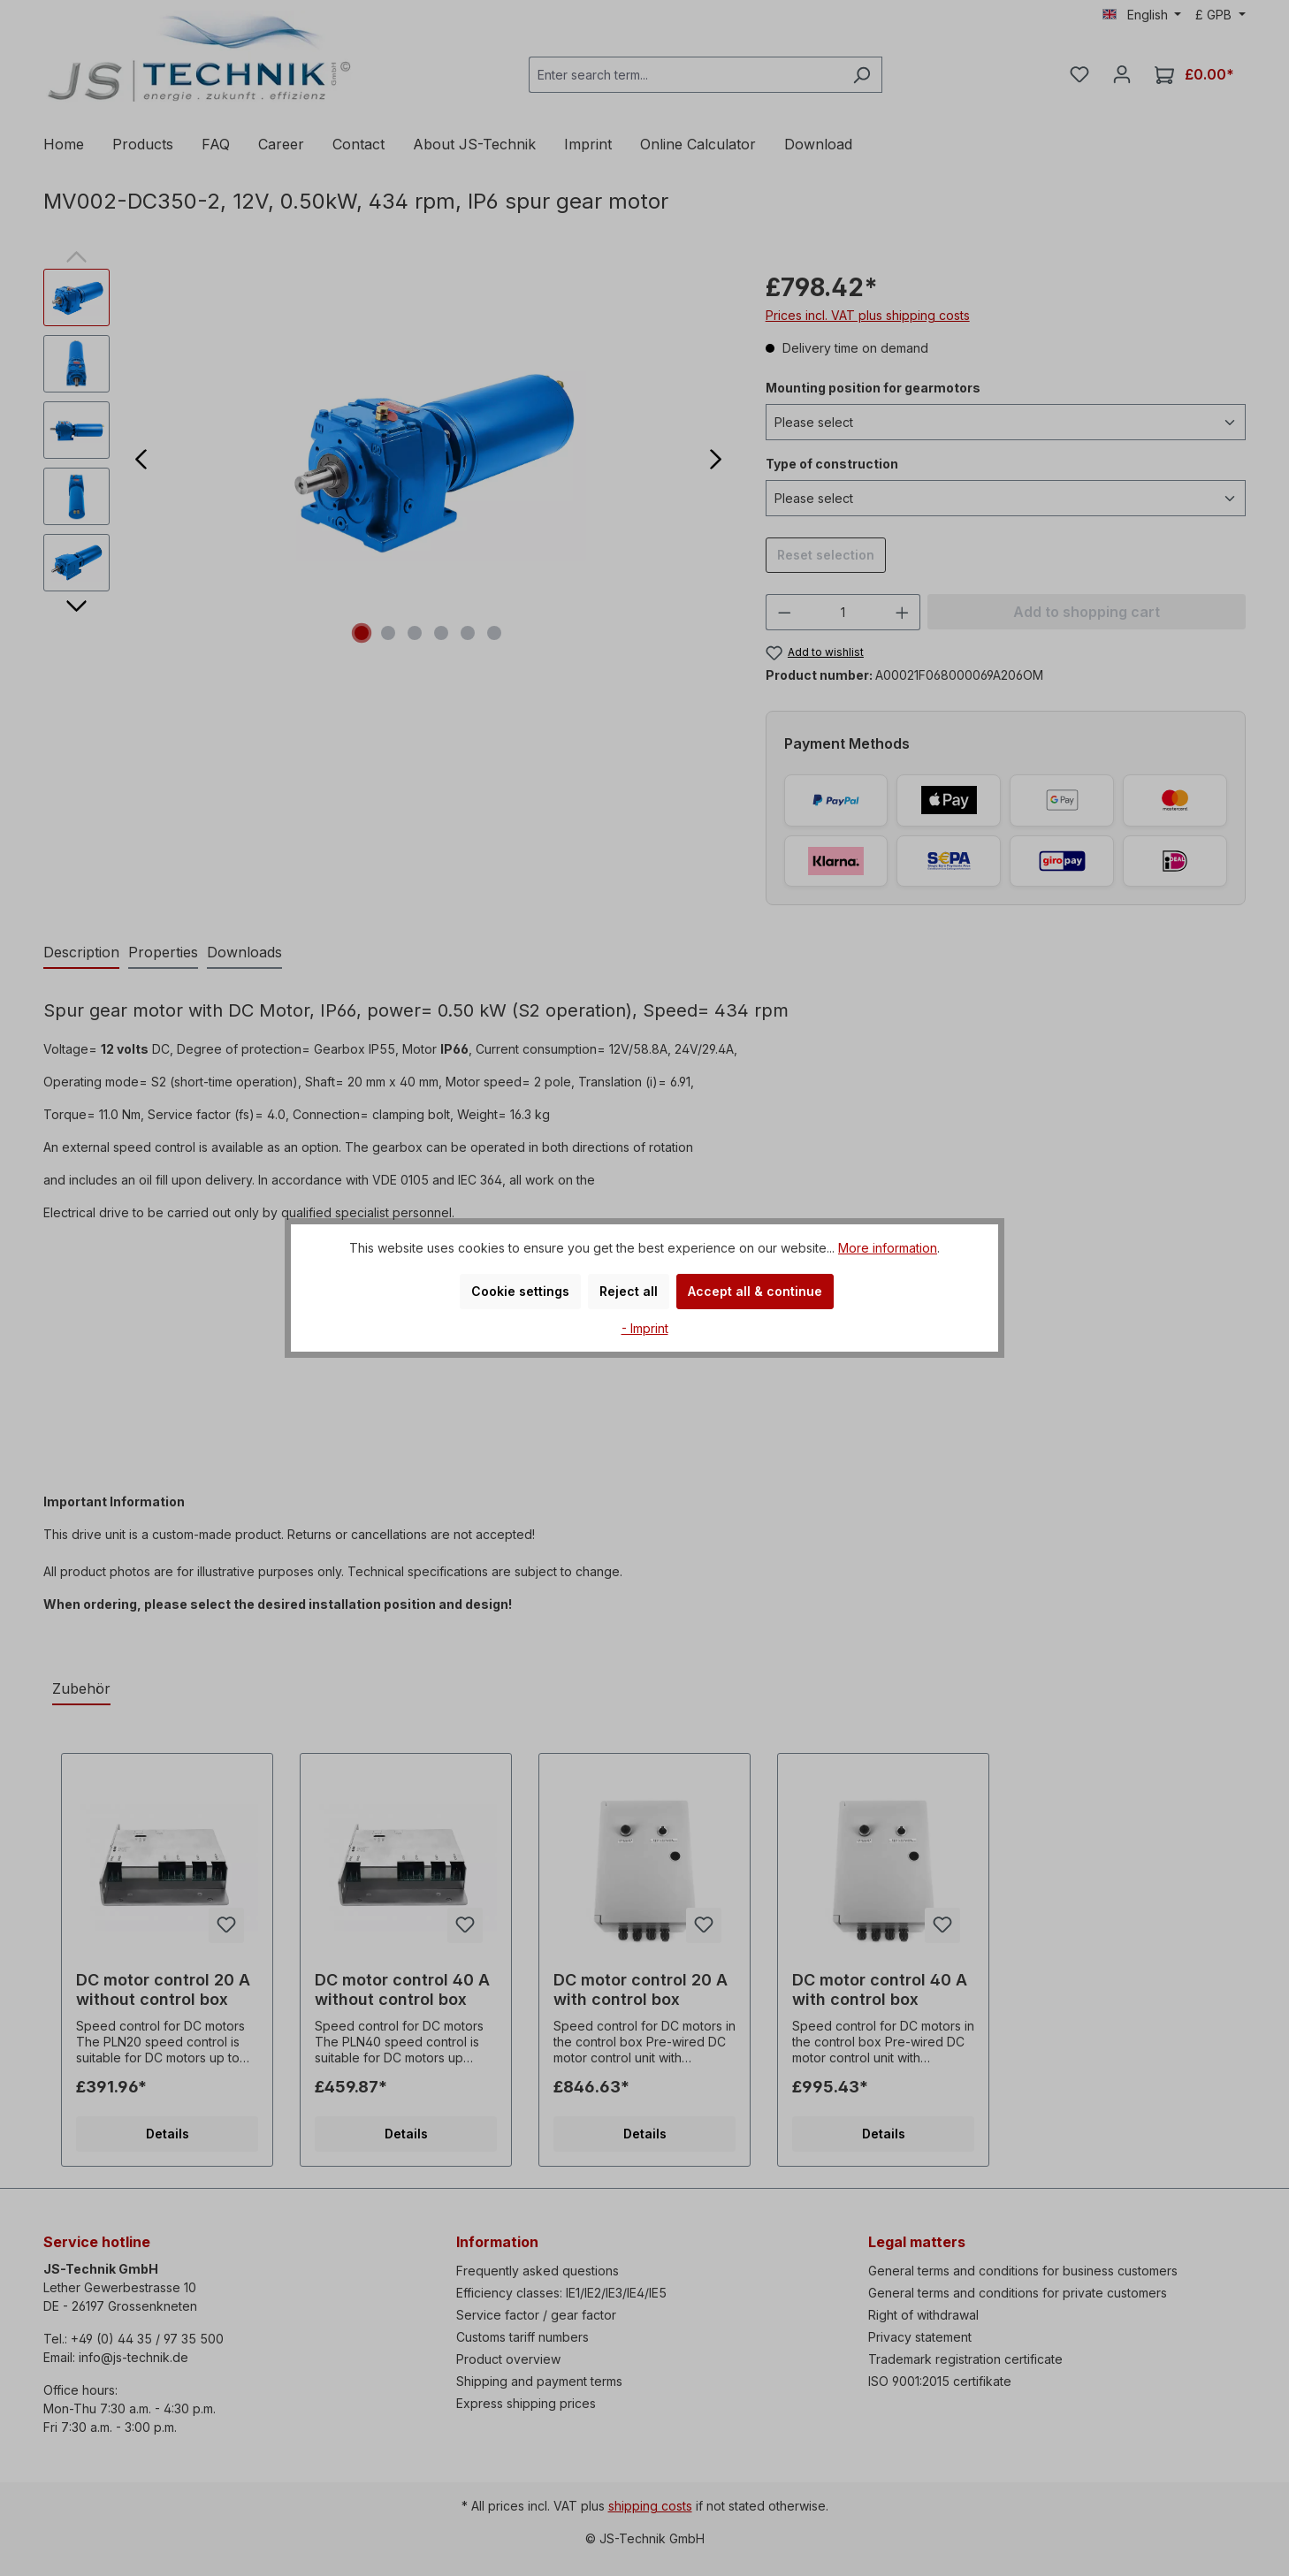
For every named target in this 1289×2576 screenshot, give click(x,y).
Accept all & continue (755, 1291)
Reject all (628, 1291)
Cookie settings (520, 1291)
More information (887, 1247)
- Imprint (645, 1328)
